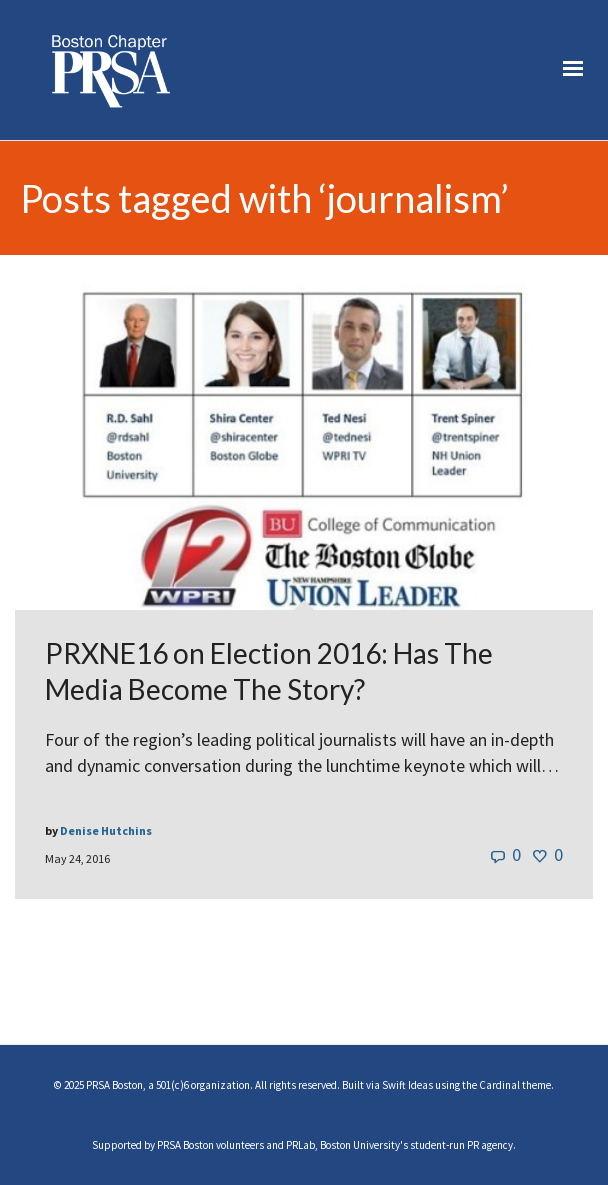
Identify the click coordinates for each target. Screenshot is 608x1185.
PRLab (300, 1145)
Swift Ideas (407, 1085)
